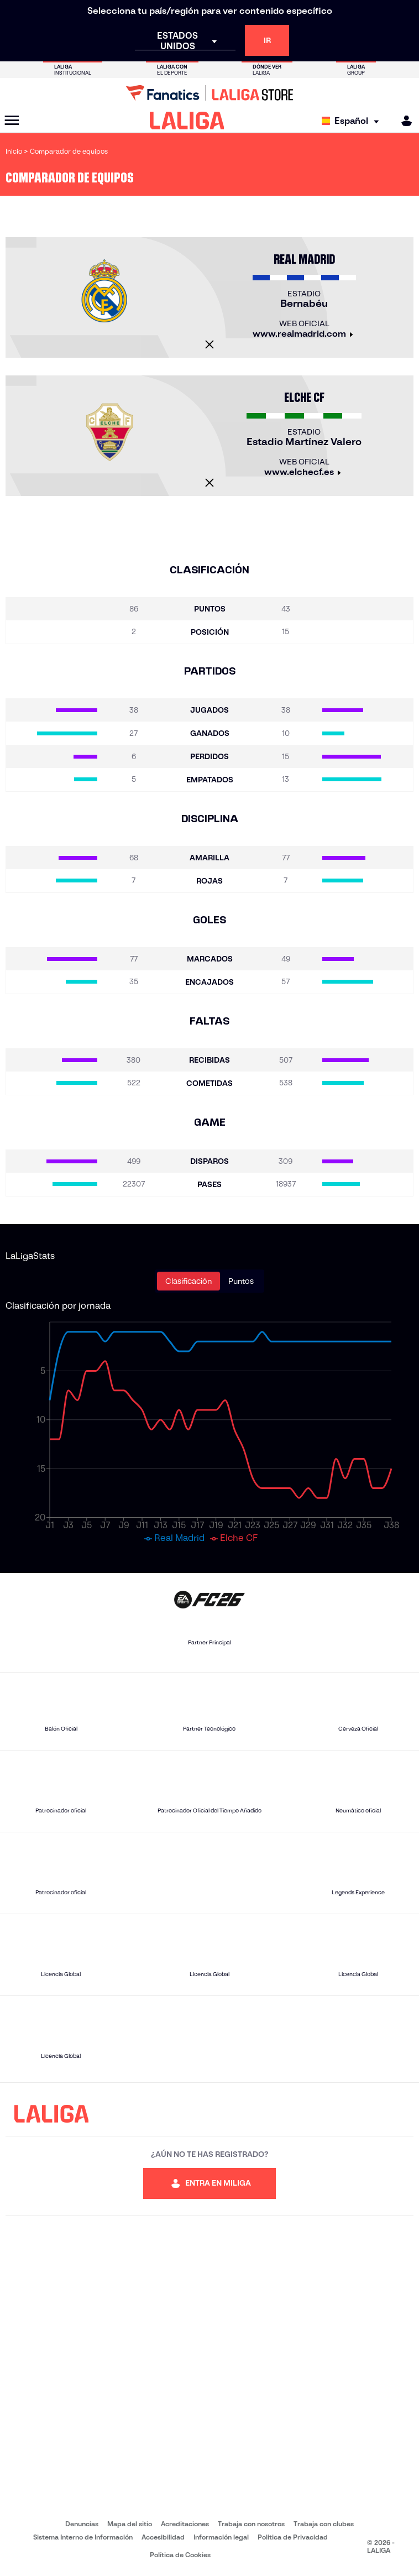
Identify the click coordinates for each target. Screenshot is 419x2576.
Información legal (221, 2537)
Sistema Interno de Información (83, 2537)
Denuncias (81, 2523)
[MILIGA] (403, 121)
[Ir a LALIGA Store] (209, 93)
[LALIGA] (187, 120)
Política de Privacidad (293, 2537)
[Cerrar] (209, 344)
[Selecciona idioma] (353, 120)
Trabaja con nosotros (251, 2523)
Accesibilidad (163, 2537)
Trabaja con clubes (324, 2523)
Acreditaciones (185, 2523)
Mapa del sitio (129, 2523)
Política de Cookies (180, 2554)
